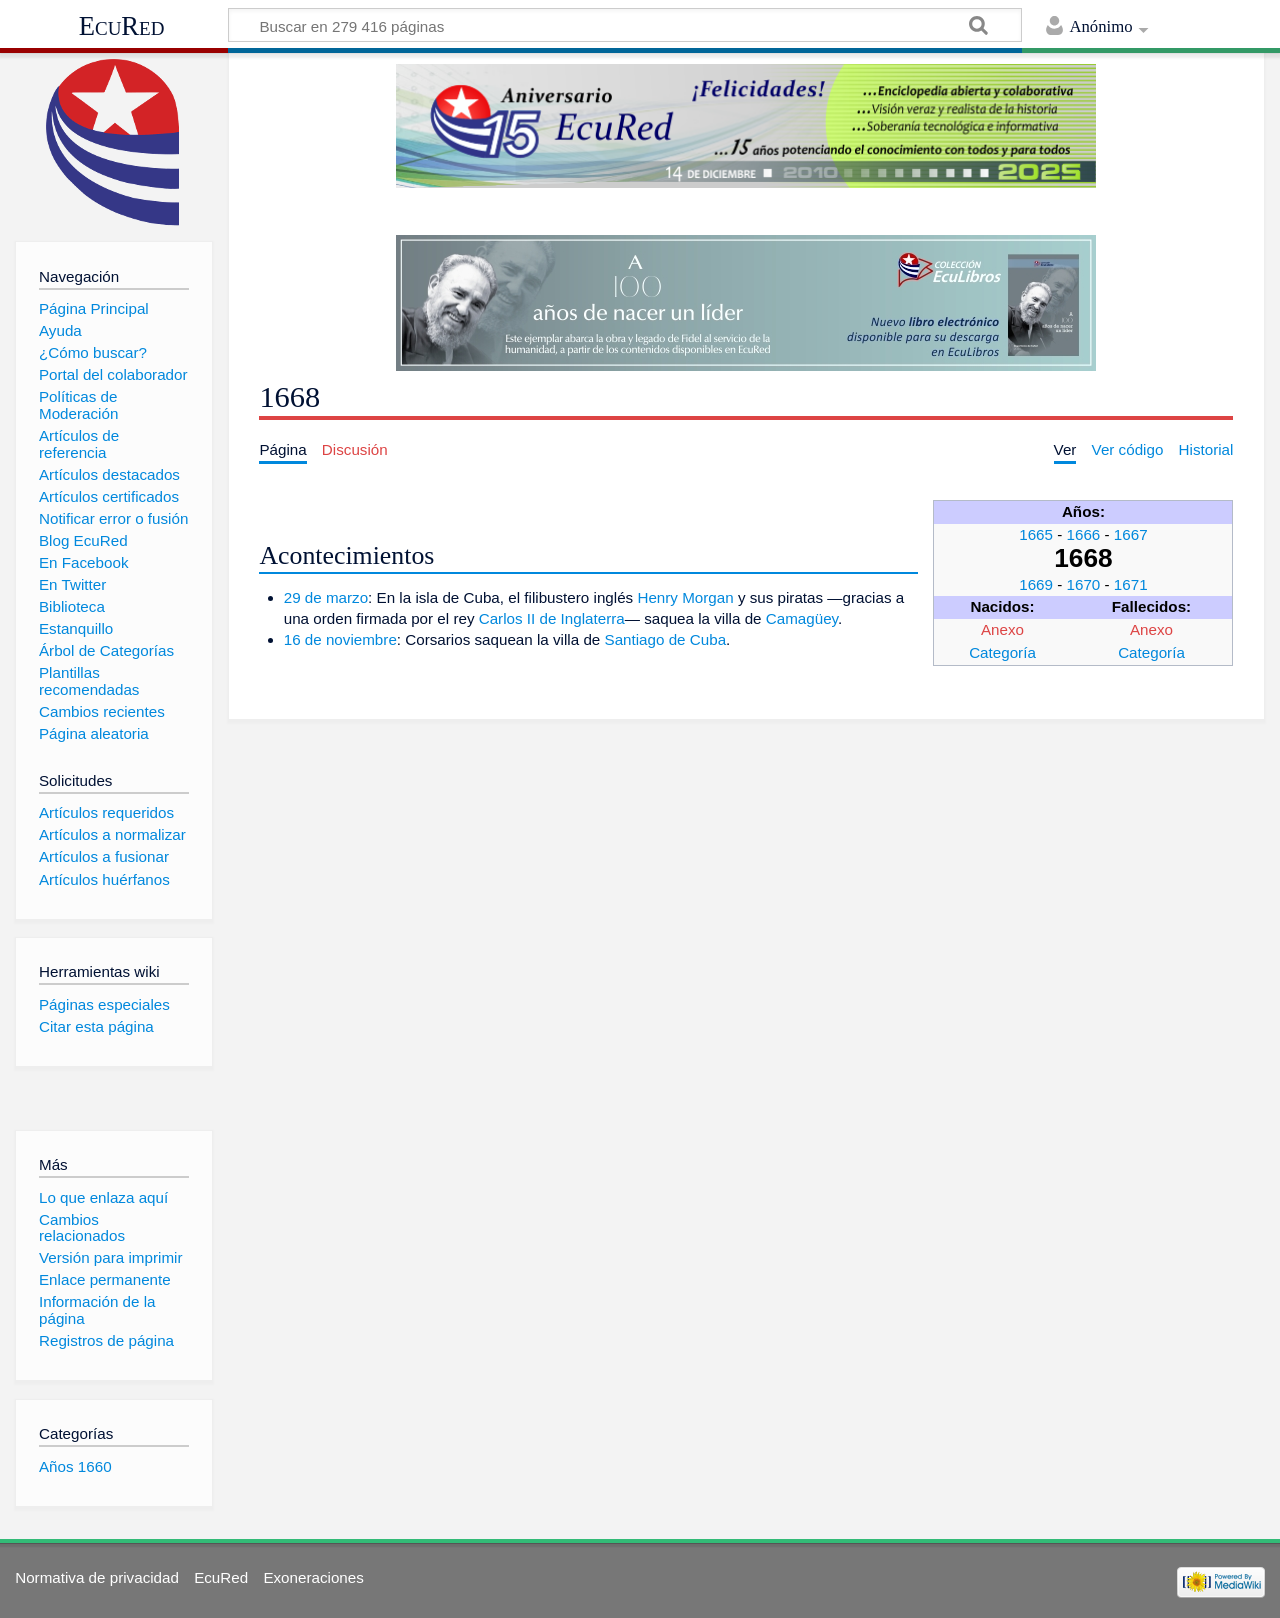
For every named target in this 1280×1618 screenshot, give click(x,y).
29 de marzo (326, 597)
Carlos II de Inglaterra (552, 618)
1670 (1084, 584)
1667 (1131, 534)
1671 (1131, 584)
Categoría (1002, 652)
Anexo (1002, 629)
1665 (1036, 534)
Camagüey (802, 618)
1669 (1036, 584)
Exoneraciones (313, 1577)
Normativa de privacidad (97, 1577)
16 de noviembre (340, 639)
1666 (1084, 534)
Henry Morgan (685, 597)
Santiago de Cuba (666, 639)
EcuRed (122, 26)
